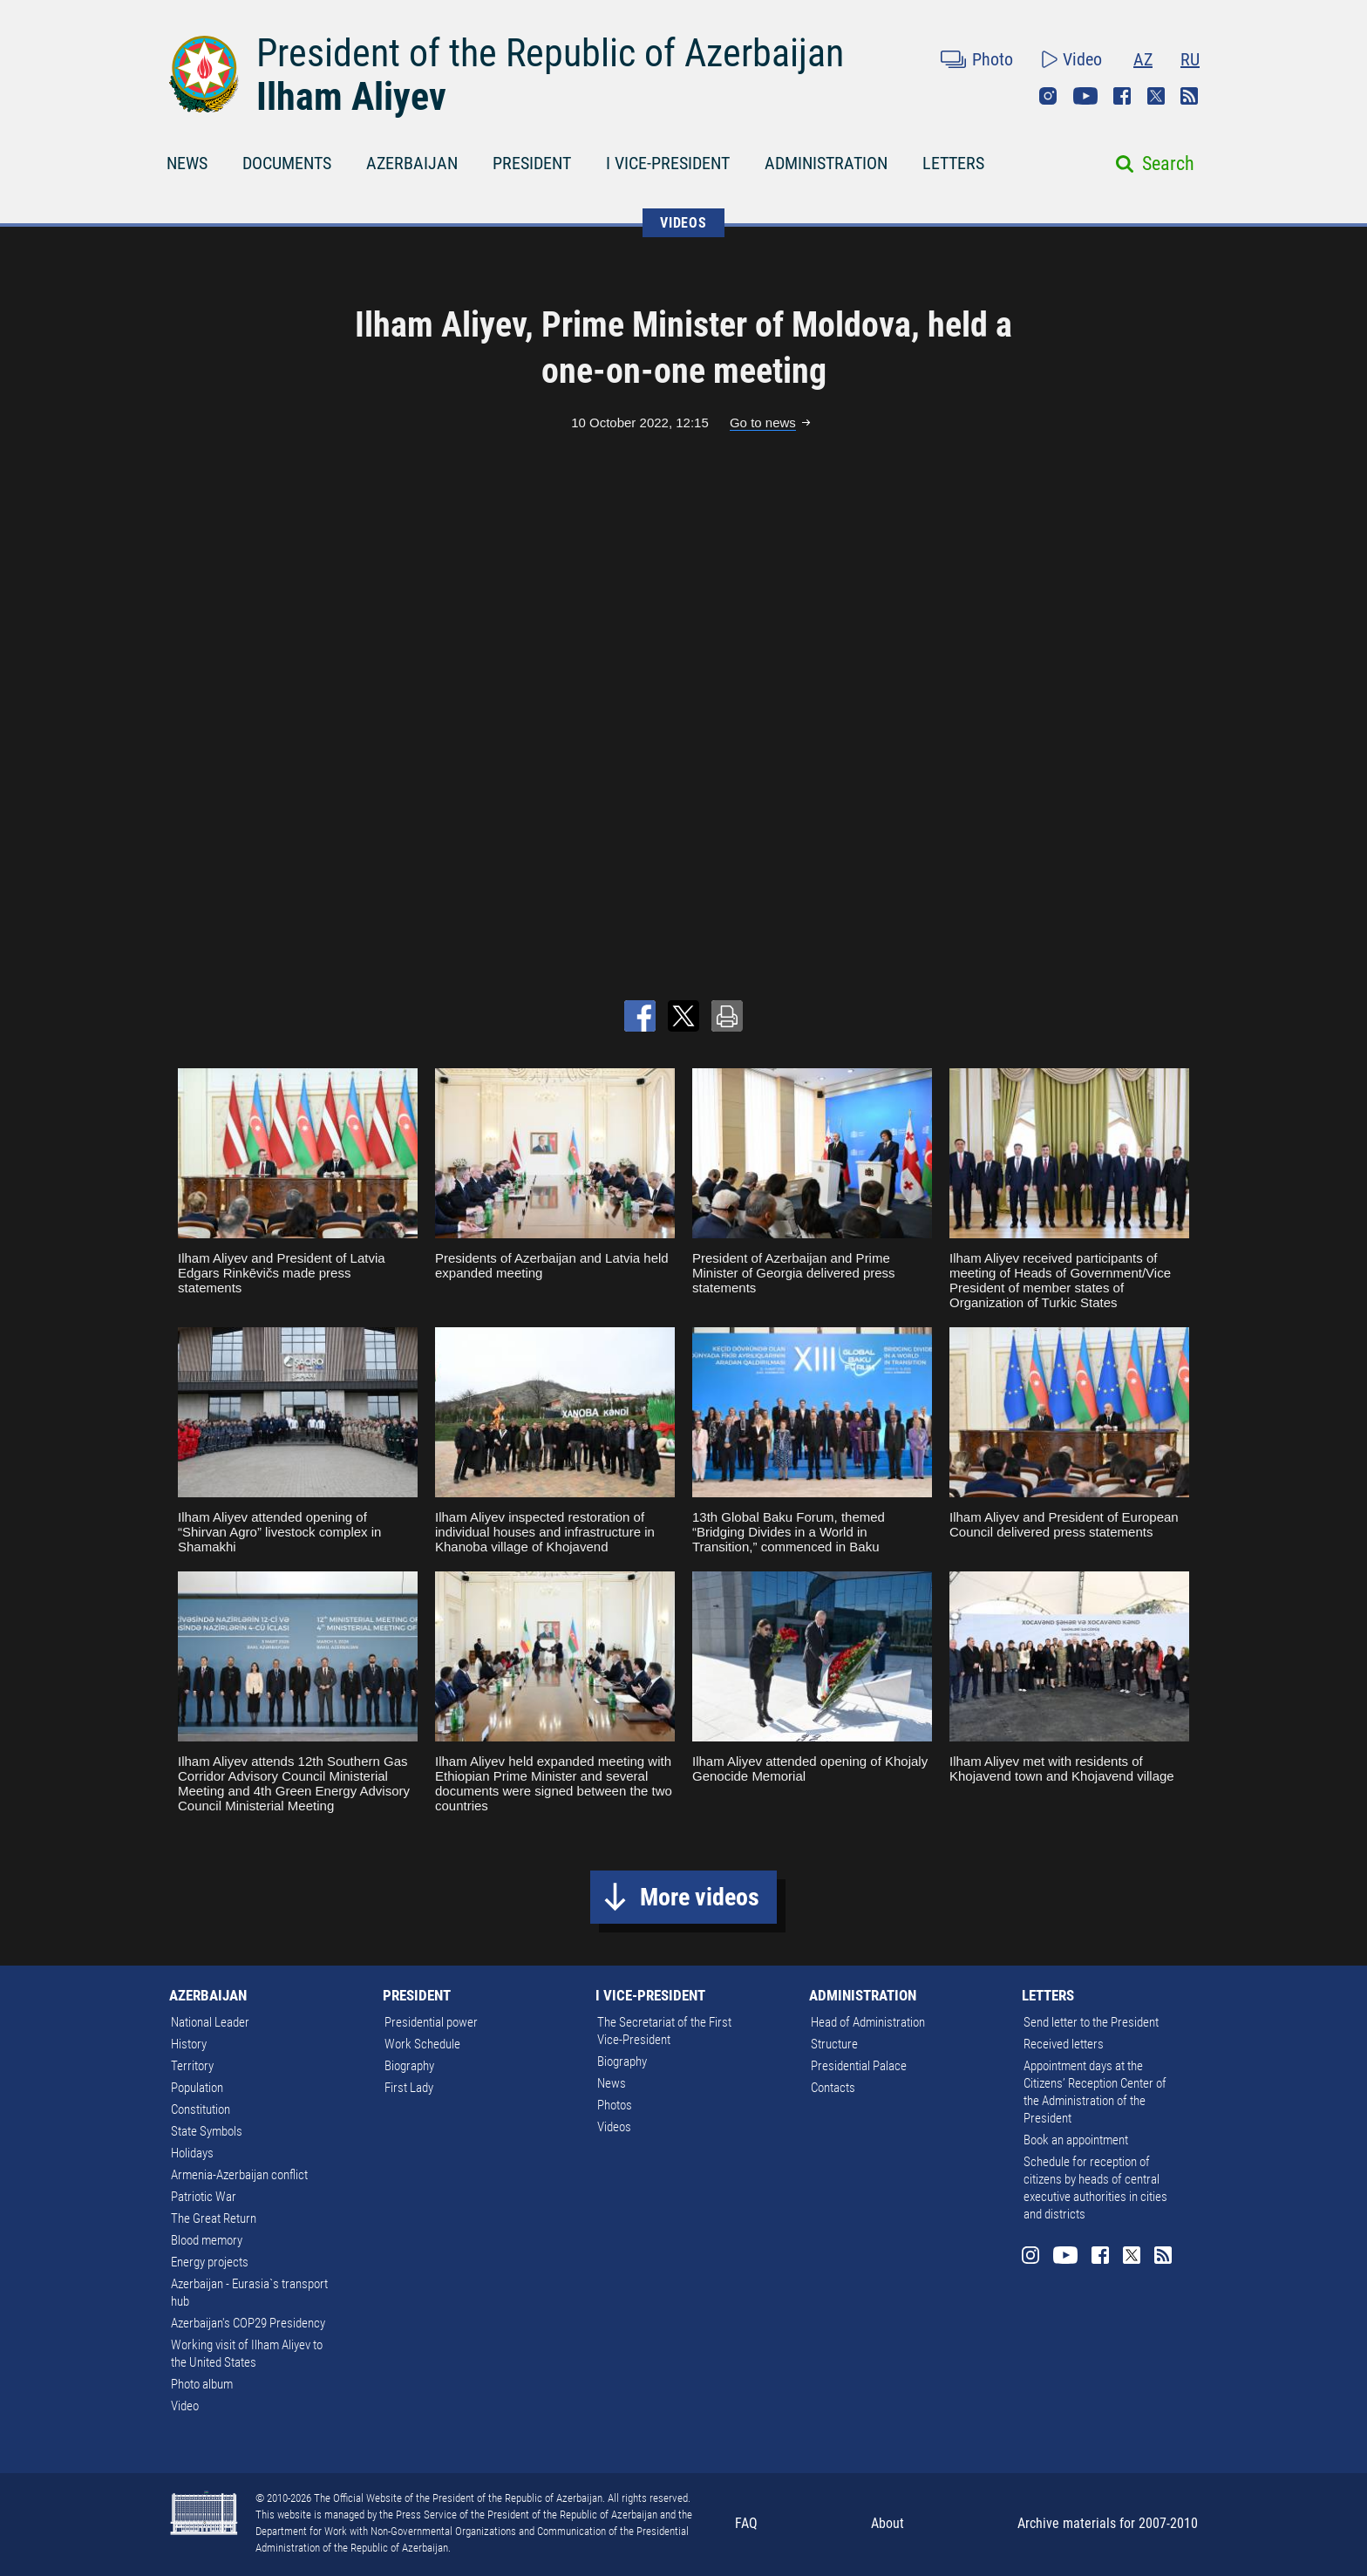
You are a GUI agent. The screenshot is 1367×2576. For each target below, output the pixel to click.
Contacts (833, 2088)
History (189, 2044)
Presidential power (431, 2022)
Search (1168, 163)
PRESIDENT (532, 163)
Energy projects (209, 2262)
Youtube (1085, 96)
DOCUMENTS (286, 163)
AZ (1143, 59)
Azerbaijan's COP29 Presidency (248, 2323)
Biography (409, 2066)
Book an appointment (1076, 2140)
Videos (614, 2127)
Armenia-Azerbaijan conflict (239, 2175)
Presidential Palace (859, 2066)
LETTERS (953, 163)
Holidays (192, 2153)
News (611, 2083)
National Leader (210, 2022)
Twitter (1156, 96)
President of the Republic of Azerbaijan (550, 53)
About (887, 2523)
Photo (992, 59)
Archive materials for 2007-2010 (1107, 2523)
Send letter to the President (1091, 2022)
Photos (614, 2105)
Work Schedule (422, 2044)
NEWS (187, 163)
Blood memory (206, 2240)
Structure (834, 2044)
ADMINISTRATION (826, 163)
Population (197, 2088)
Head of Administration (868, 2022)
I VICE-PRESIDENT (668, 163)
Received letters (1064, 2044)
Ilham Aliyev (351, 96)
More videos (699, 1897)
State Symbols (206, 2131)
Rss (1189, 96)
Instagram (1048, 96)
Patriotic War (203, 2197)
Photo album (202, 2384)
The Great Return (213, 2218)
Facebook (1122, 96)
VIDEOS (683, 223)
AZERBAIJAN (412, 163)
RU (1190, 59)
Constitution (200, 2109)
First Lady (408, 2088)
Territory (192, 2066)
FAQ (746, 2523)
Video (1082, 59)
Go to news (763, 422)
